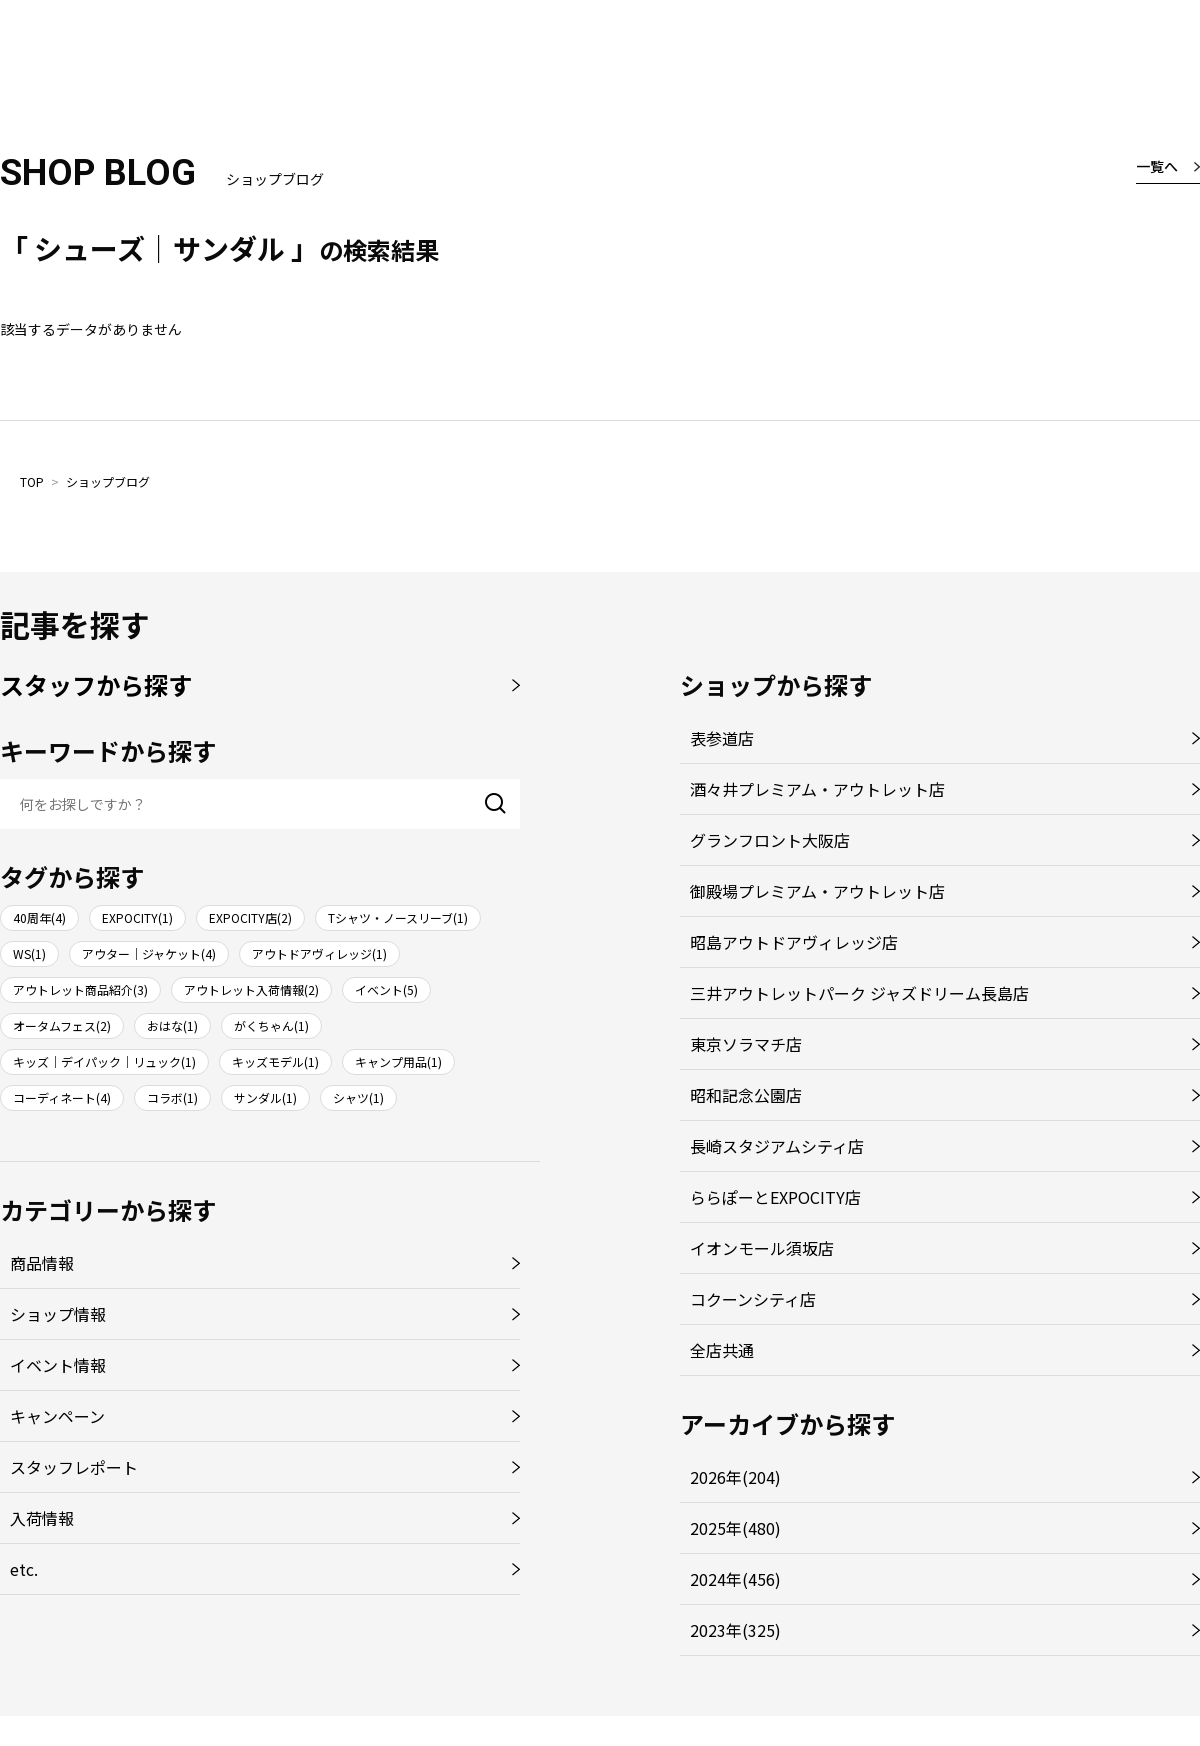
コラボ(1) (172, 1097)
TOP (32, 481)
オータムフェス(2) (62, 1025)
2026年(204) (735, 1477)
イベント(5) (386, 989)
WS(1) (29, 953)
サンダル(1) (265, 1097)
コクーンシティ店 (753, 1299)
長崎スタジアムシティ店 (777, 1146)
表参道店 (722, 738)
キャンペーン (57, 1416)
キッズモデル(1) (275, 1061)
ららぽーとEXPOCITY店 (775, 1197)
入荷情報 (42, 1518)
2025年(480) (735, 1528)
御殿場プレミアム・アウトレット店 (817, 891)
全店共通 (722, 1350)
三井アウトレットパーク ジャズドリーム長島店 (859, 993)
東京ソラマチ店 (746, 1044)
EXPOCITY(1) (137, 917)
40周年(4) (39, 917)
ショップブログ (108, 481)
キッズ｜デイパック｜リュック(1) (104, 1061)
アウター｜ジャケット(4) (149, 953)
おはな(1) (172, 1025)
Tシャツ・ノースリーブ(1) (398, 917)
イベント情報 (58, 1365)
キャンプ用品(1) (398, 1061)
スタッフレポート (74, 1467)
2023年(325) (735, 1630)
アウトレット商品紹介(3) (80, 989)
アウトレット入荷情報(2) (251, 989)
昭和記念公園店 (746, 1095)
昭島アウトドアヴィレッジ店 (794, 942)
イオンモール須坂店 (762, 1248)
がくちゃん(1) (271, 1025)
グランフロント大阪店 (770, 840)
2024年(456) (735, 1579)
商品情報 (42, 1263)
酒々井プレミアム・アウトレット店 (817, 789)
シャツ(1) (358, 1097)
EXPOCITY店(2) (250, 917)
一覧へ (1157, 166)
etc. (24, 1569)
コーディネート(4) (62, 1097)
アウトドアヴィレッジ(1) (319, 953)
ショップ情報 (58, 1314)
